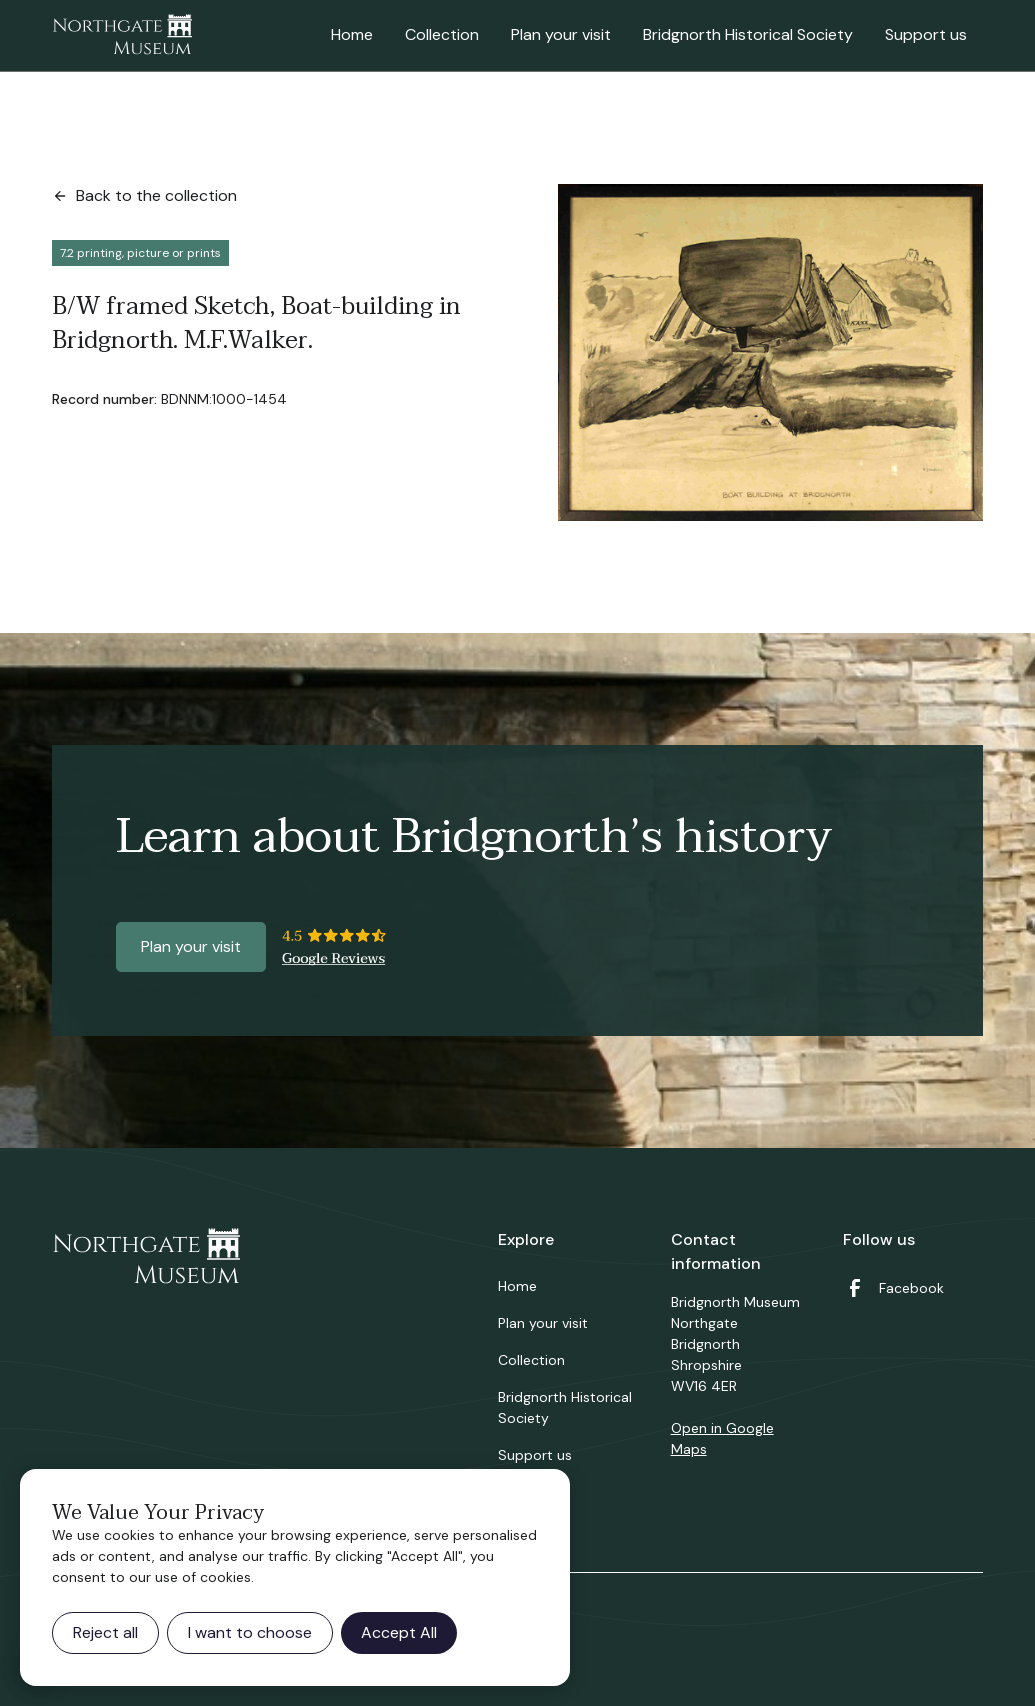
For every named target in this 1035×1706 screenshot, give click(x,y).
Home (352, 34)
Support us (926, 34)
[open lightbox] (771, 352)
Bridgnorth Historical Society (748, 34)
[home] (122, 36)
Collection (442, 34)
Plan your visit (561, 34)
